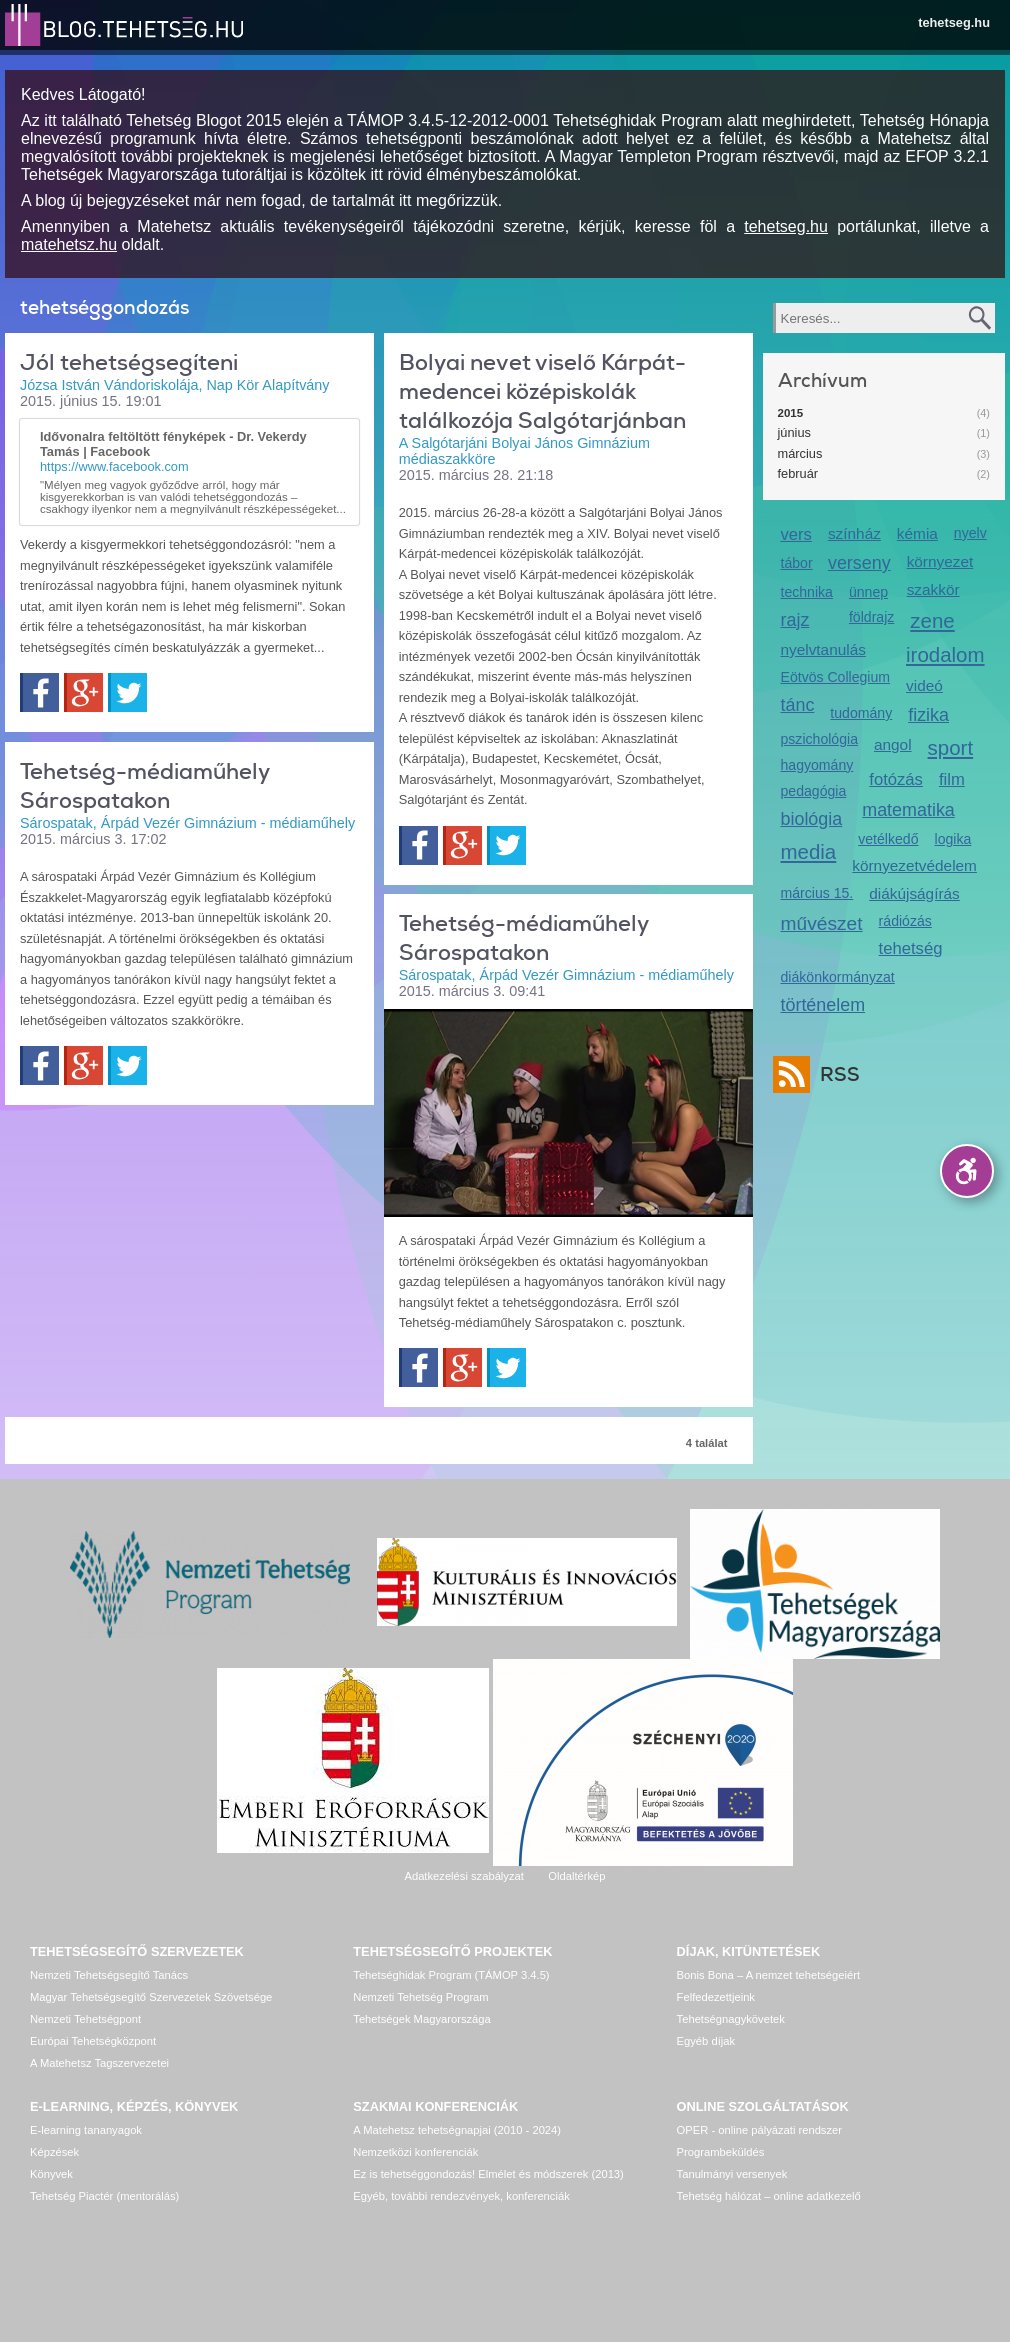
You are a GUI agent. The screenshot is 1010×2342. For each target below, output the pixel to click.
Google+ (83, 692)
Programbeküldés (721, 2152)
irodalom (945, 654)
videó (924, 685)
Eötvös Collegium (836, 677)
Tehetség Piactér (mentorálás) (104, 2196)
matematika (908, 810)
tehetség (911, 948)
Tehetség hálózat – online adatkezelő (769, 2196)
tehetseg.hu (954, 22)
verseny (859, 563)
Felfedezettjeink (716, 1997)
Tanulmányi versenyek (732, 2174)
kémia (917, 533)
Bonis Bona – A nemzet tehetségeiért (768, 1975)
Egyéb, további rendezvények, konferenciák (461, 2196)
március (800, 453)
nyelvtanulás (823, 649)
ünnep (868, 592)
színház (854, 533)
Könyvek (51, 2174)
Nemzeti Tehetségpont (85, 2019)
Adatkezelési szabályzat (463, 1876)
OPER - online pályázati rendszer (759, 2130)
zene (932, 620)
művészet (822, 923)
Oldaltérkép (576, 1876)
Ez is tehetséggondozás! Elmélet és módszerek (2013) (488, 2174)
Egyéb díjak (706, 2041)
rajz (795, 620)
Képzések (54, 2152)
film (952, 779)
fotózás (896, 779)
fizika (928, 715)
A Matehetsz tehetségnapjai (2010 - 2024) (457, 2130)
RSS (835, 1074)
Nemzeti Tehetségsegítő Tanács (109, 1975)
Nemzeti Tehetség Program (420, 1997)
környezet (940, 561)
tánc (798, 705)
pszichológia (819, 739)
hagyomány (817, 765)
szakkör (933, 589)
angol (893, 744)
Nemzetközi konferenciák (415, 2152)
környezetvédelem (914, 865)
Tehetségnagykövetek (731, 2019)
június (794, 432)
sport (951, 747)
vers (796, 534)
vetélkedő (888, 839)
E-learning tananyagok (86, 2130)
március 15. (817, 893)
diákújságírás (914, 893)
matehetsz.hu (69, 244)
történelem (823, 1005)
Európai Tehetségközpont (93, 2041)
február (798, 473)
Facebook (39, 692)
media (809, 851)
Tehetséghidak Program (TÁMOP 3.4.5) (451, 1975)
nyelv (970, 533)
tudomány (861, 713)
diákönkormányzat (838, 977)
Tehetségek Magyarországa (421, 2019)
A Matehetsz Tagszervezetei (99, 2063)
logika (953, 839)
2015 (791, 413)
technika (807, 592)
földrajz (871, 617)
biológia (812, 819)
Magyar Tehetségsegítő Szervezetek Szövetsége (151, 1997)
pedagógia (814, 791)
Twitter (127, 692)
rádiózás (905, 921)
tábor (797, 563)
